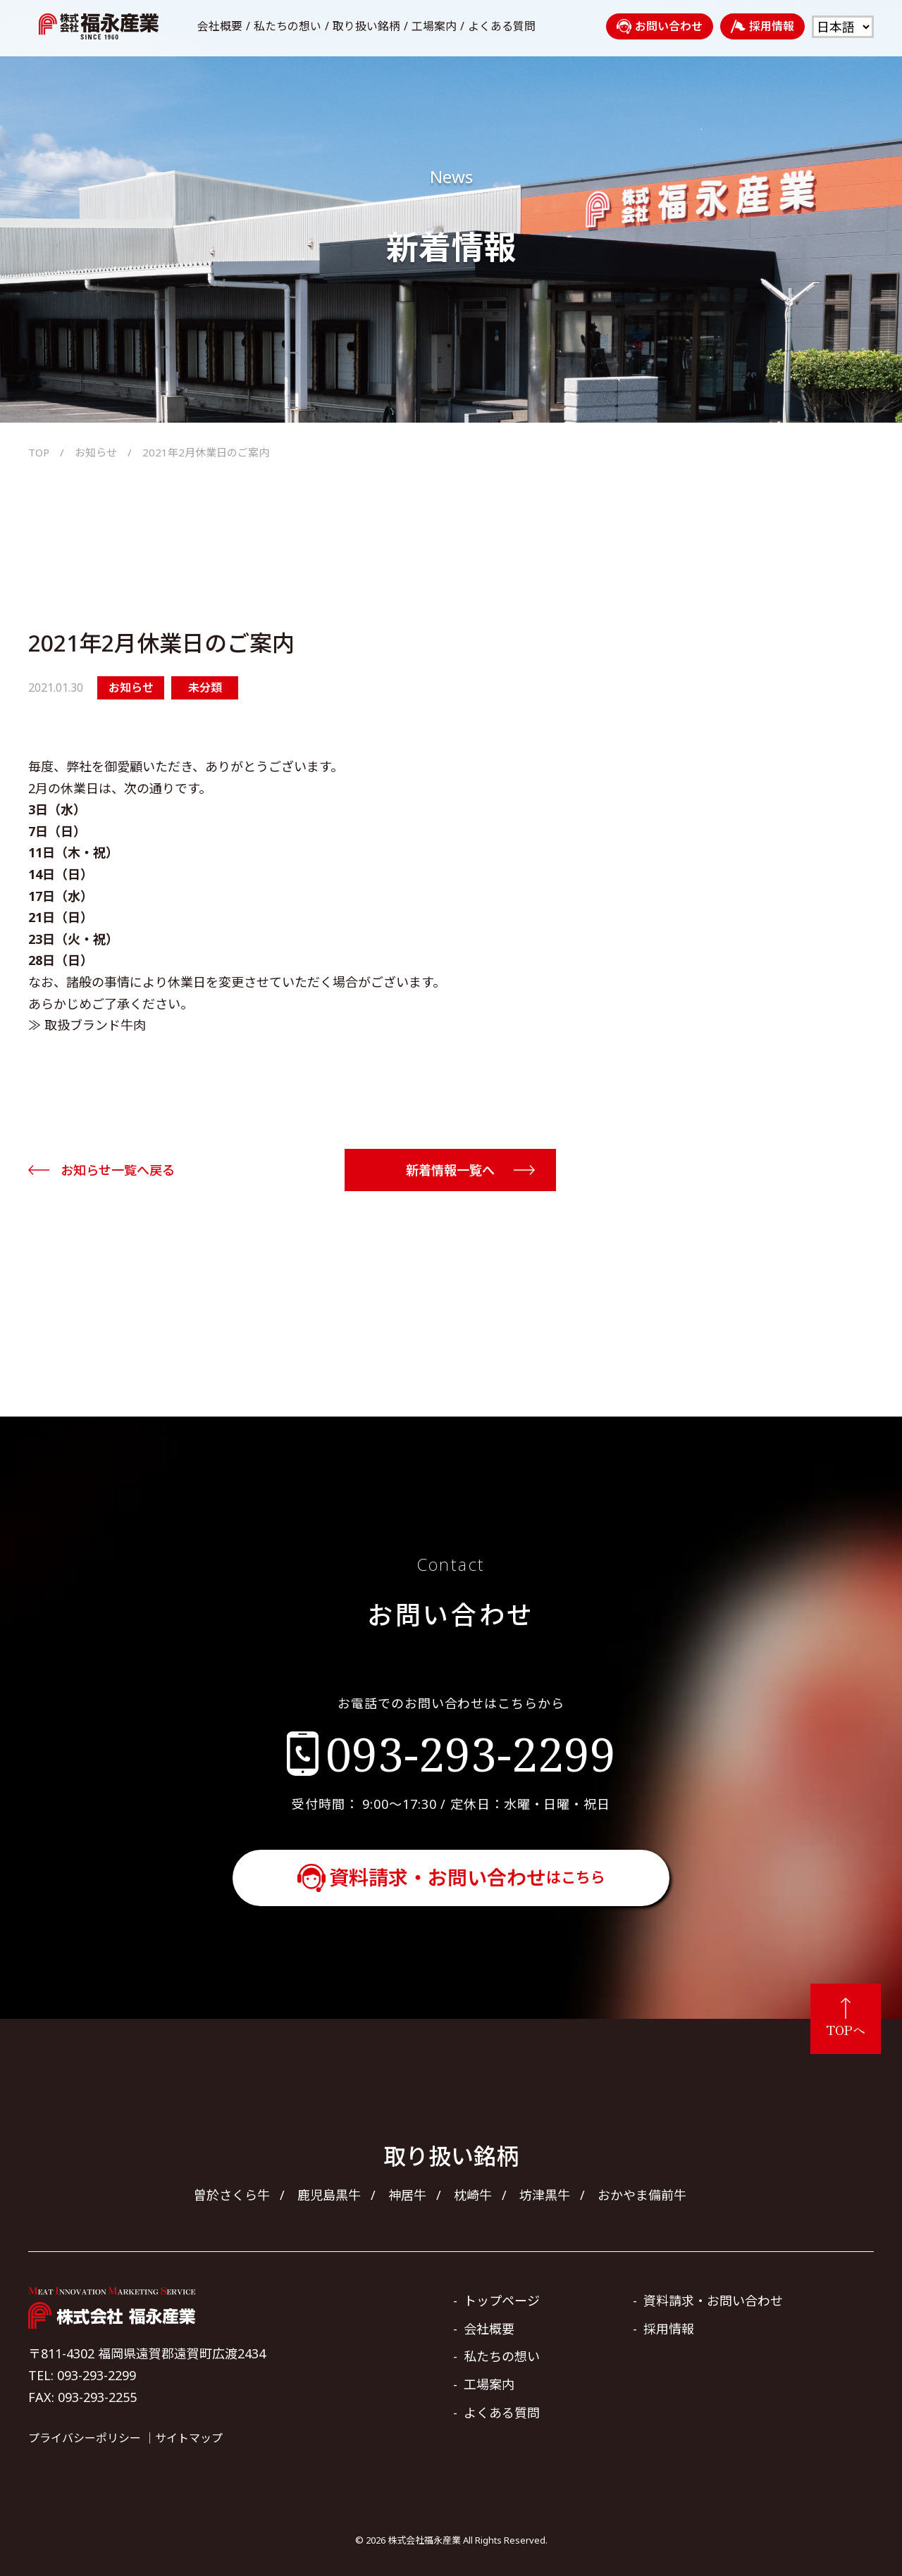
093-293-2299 (471, 1753)
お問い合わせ (660, 26)
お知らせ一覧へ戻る (118, 1170)
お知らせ (96, 452)
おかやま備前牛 (642, 2194)
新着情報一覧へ (450, 1170)
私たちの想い (287, 26)
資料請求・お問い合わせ (467, 1877)
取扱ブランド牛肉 (95, 1024)
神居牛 (407, 2194)
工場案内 (434, 26)
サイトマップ (189, 2438)
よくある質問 (502, 26)
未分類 (205, 687)
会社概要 (219, 26)
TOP (38, 452)
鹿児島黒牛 (329, 2194)
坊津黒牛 (544, 2194)
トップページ (502, 2300)
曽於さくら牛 (232, 2194)
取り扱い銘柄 (366, 26)
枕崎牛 (473, 2194)
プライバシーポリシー (84, 2438)
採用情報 (762, 26)
